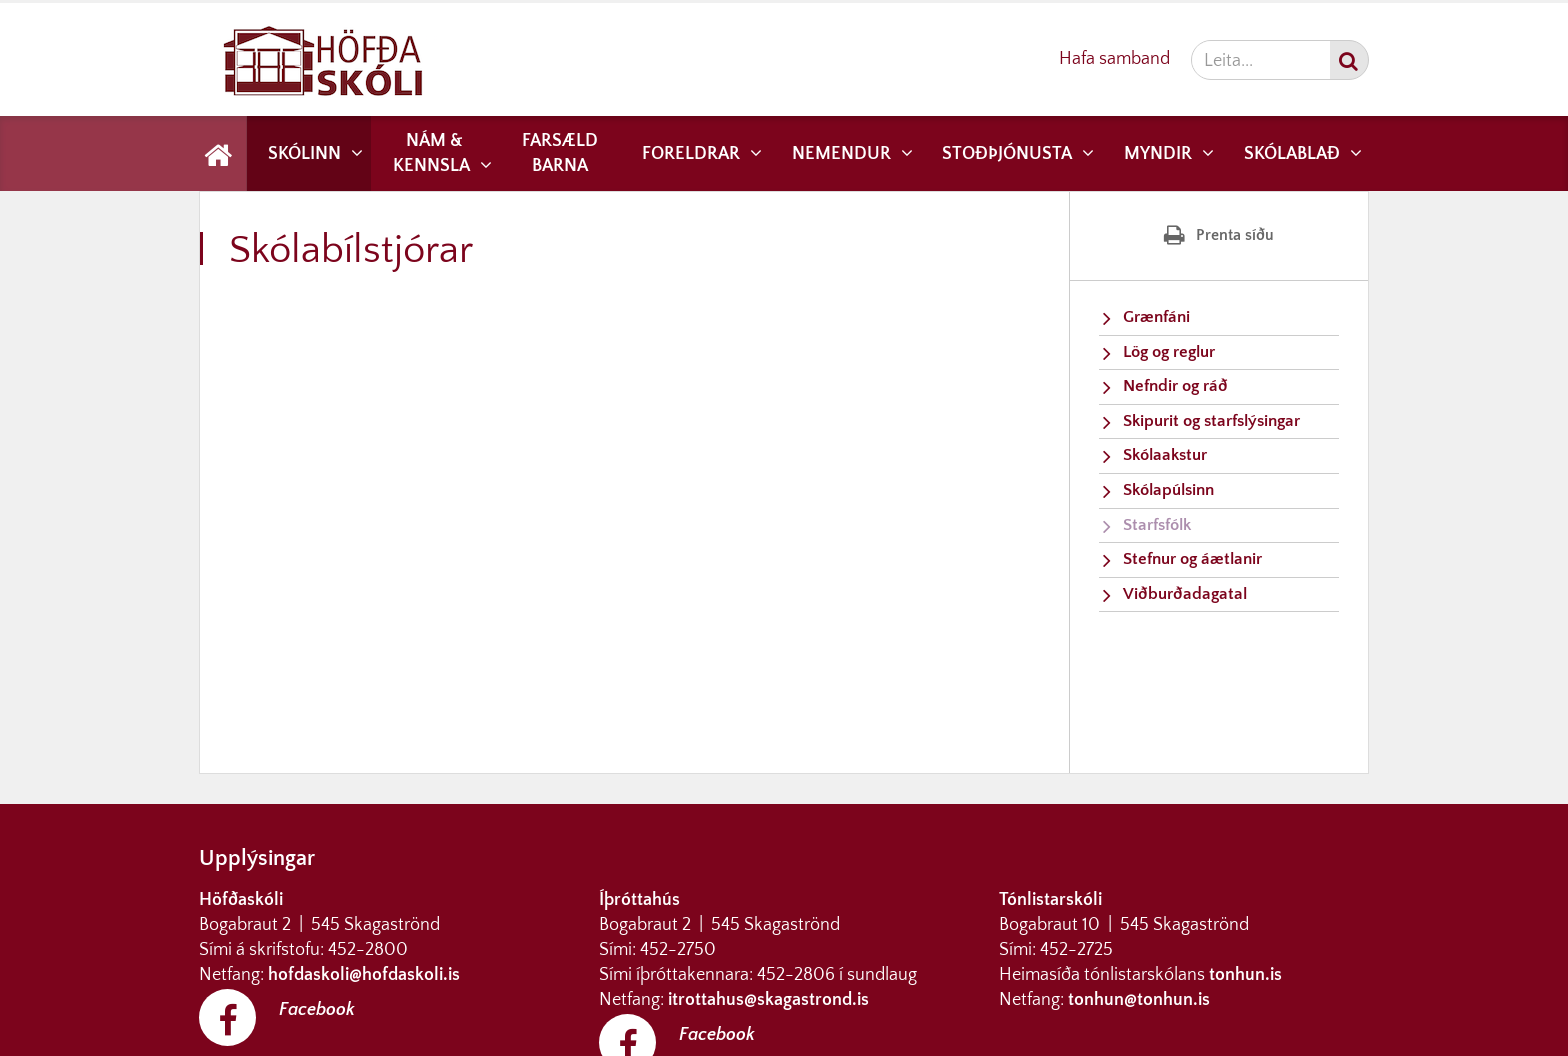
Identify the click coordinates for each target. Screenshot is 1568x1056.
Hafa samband (1114, 59)
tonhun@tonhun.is (1139, 1000)
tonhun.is (1245, 975)
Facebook (317, 1010)
